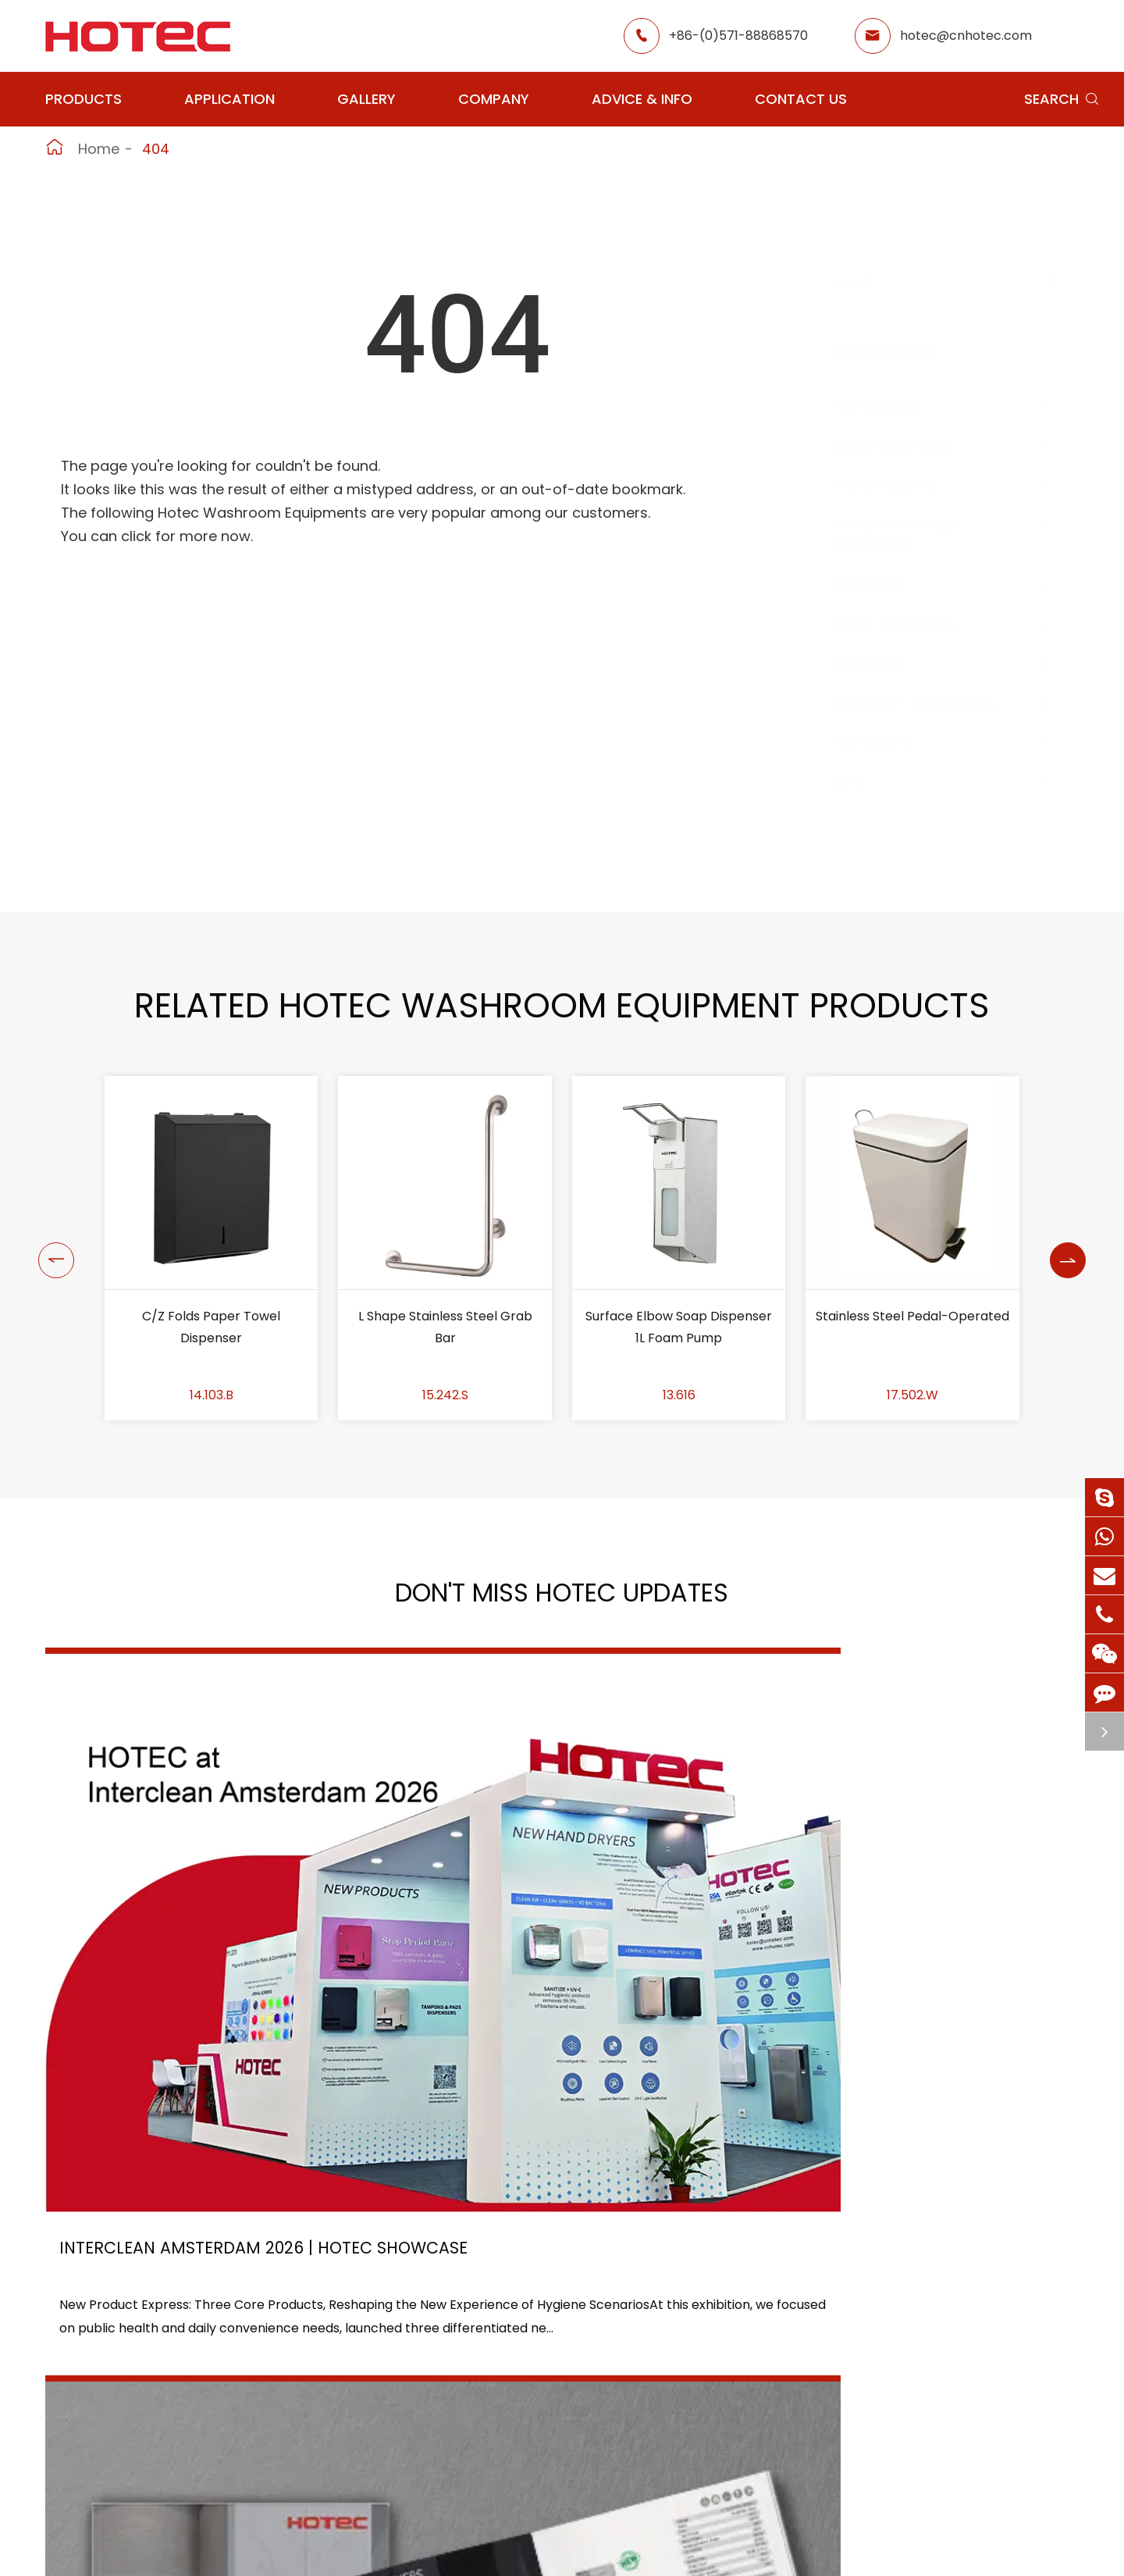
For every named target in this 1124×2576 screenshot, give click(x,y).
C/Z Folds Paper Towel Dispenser (211, 1327)
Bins (864, 782)
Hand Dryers (893, 405)
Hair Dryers (888, 742)
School (533, 2426)
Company (493, 99)
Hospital (408, 2455)
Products (83, 99)
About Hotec (699, 2370)
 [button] (52, 1248)
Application (229, 99)
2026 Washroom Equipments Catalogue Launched (545, 1941)
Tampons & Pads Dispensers (910, 534)
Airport (405, 2370)
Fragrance (886, 663)
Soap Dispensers (909, 445)
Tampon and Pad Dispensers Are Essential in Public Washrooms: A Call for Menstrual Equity (918, 1942)
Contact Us (801, 99)
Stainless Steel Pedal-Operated (912, 1316)
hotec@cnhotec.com (966, 36)
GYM (397, 2398)
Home (98, 149)
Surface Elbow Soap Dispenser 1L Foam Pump (678, 1327)
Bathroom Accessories (930, 703)
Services (685, 2483)
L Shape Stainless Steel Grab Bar (445, 1327)
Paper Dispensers (911, 623)
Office (402, 2426)
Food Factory (554, 2455)
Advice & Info (642, 99)
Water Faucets (902, 484)
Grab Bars (885, 584)
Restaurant (547, 2370)
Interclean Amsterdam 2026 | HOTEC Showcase (191, 1941)
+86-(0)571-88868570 (738, 36)
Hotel (529, 2398)
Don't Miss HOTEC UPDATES (561, 1600)
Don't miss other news (553, 2137)
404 (155, 149)
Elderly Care (420, 2483)
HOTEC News (699, 2426)
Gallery (366, 99)
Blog (673, 2455)
